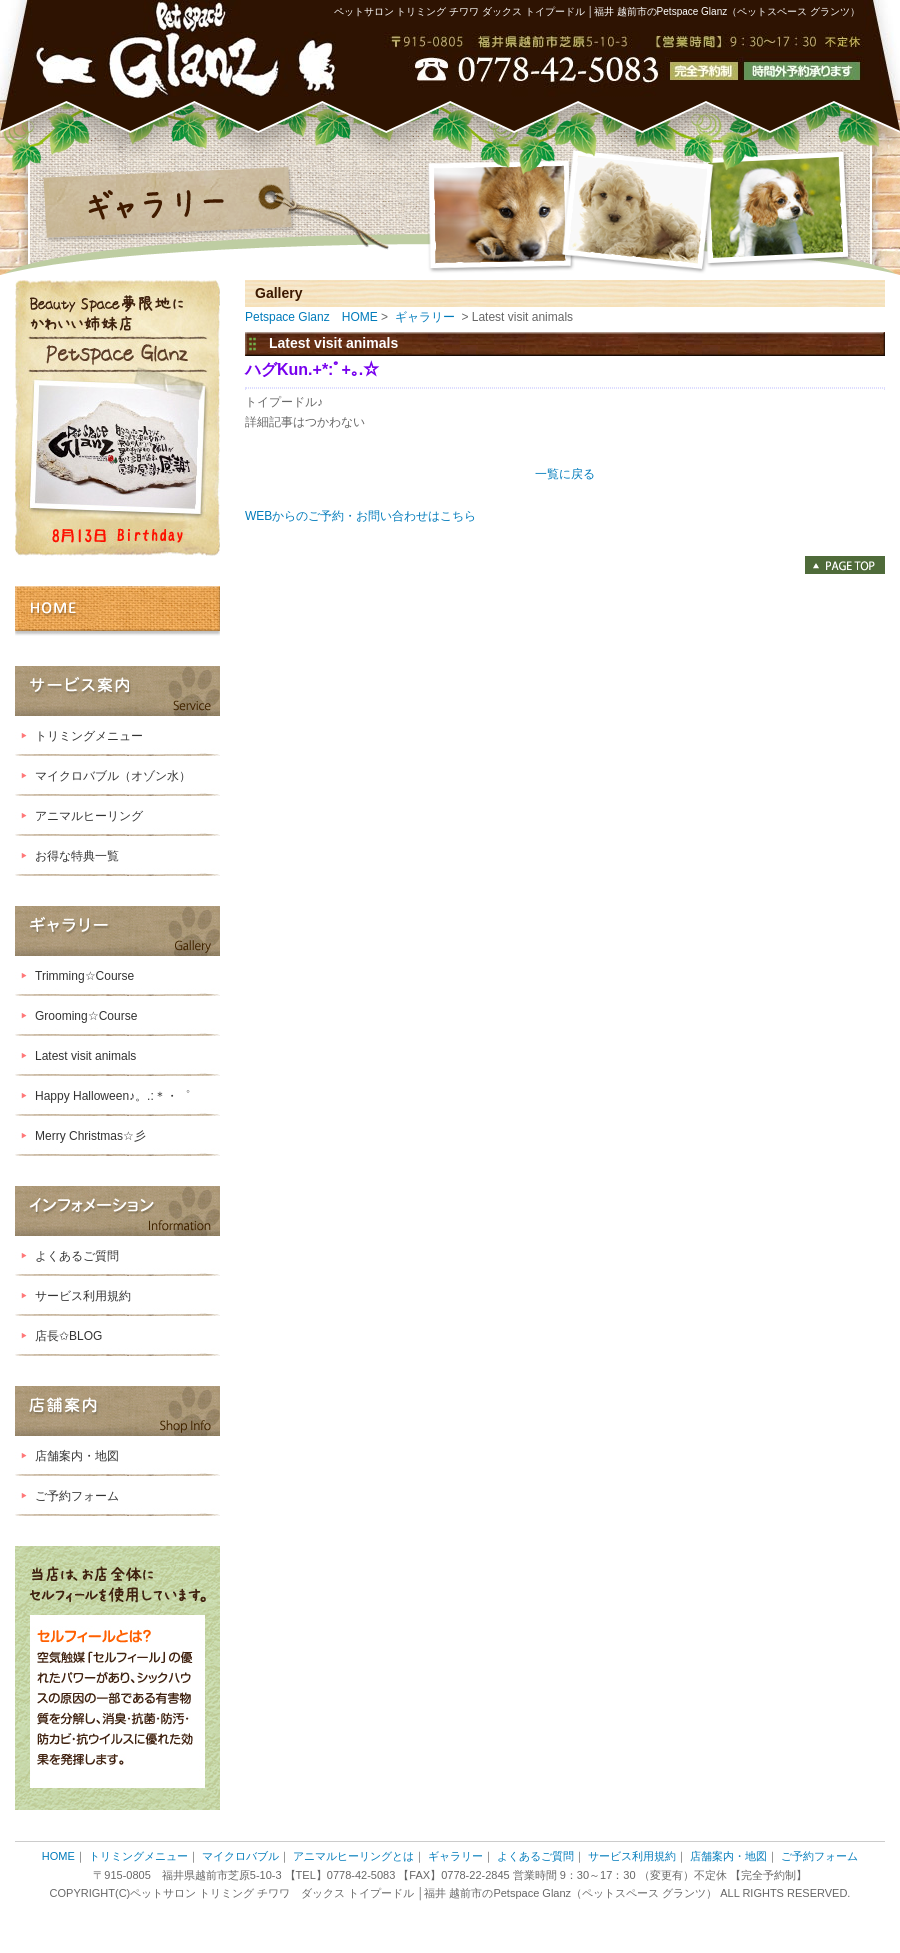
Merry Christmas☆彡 (90, 1136)
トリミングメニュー (89, 736)
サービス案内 (117, 691)
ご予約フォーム (77, 1496)
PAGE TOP (845, 565)
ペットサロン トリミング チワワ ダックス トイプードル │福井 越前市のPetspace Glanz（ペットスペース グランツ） (597, 11)
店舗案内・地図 (77, 1456)
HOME (117, 611)
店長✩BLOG (68, 1336)
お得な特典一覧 (77, 856)
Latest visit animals (85, 1056)
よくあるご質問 (77, 1256)
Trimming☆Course (84, 976)
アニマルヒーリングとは (353, 1856)
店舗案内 (117, 1411)
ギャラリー (117, 931)
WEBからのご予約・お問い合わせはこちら (366, 516)
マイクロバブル (240, 1856)
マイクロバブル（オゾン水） (113, 776)
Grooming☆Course (86, 1016)
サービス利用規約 (83, 1296)
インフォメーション (117, 1211)
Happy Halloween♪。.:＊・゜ (112, 1096)
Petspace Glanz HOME (311, 317)
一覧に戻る (565, 474)
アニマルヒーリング (89, 816)
